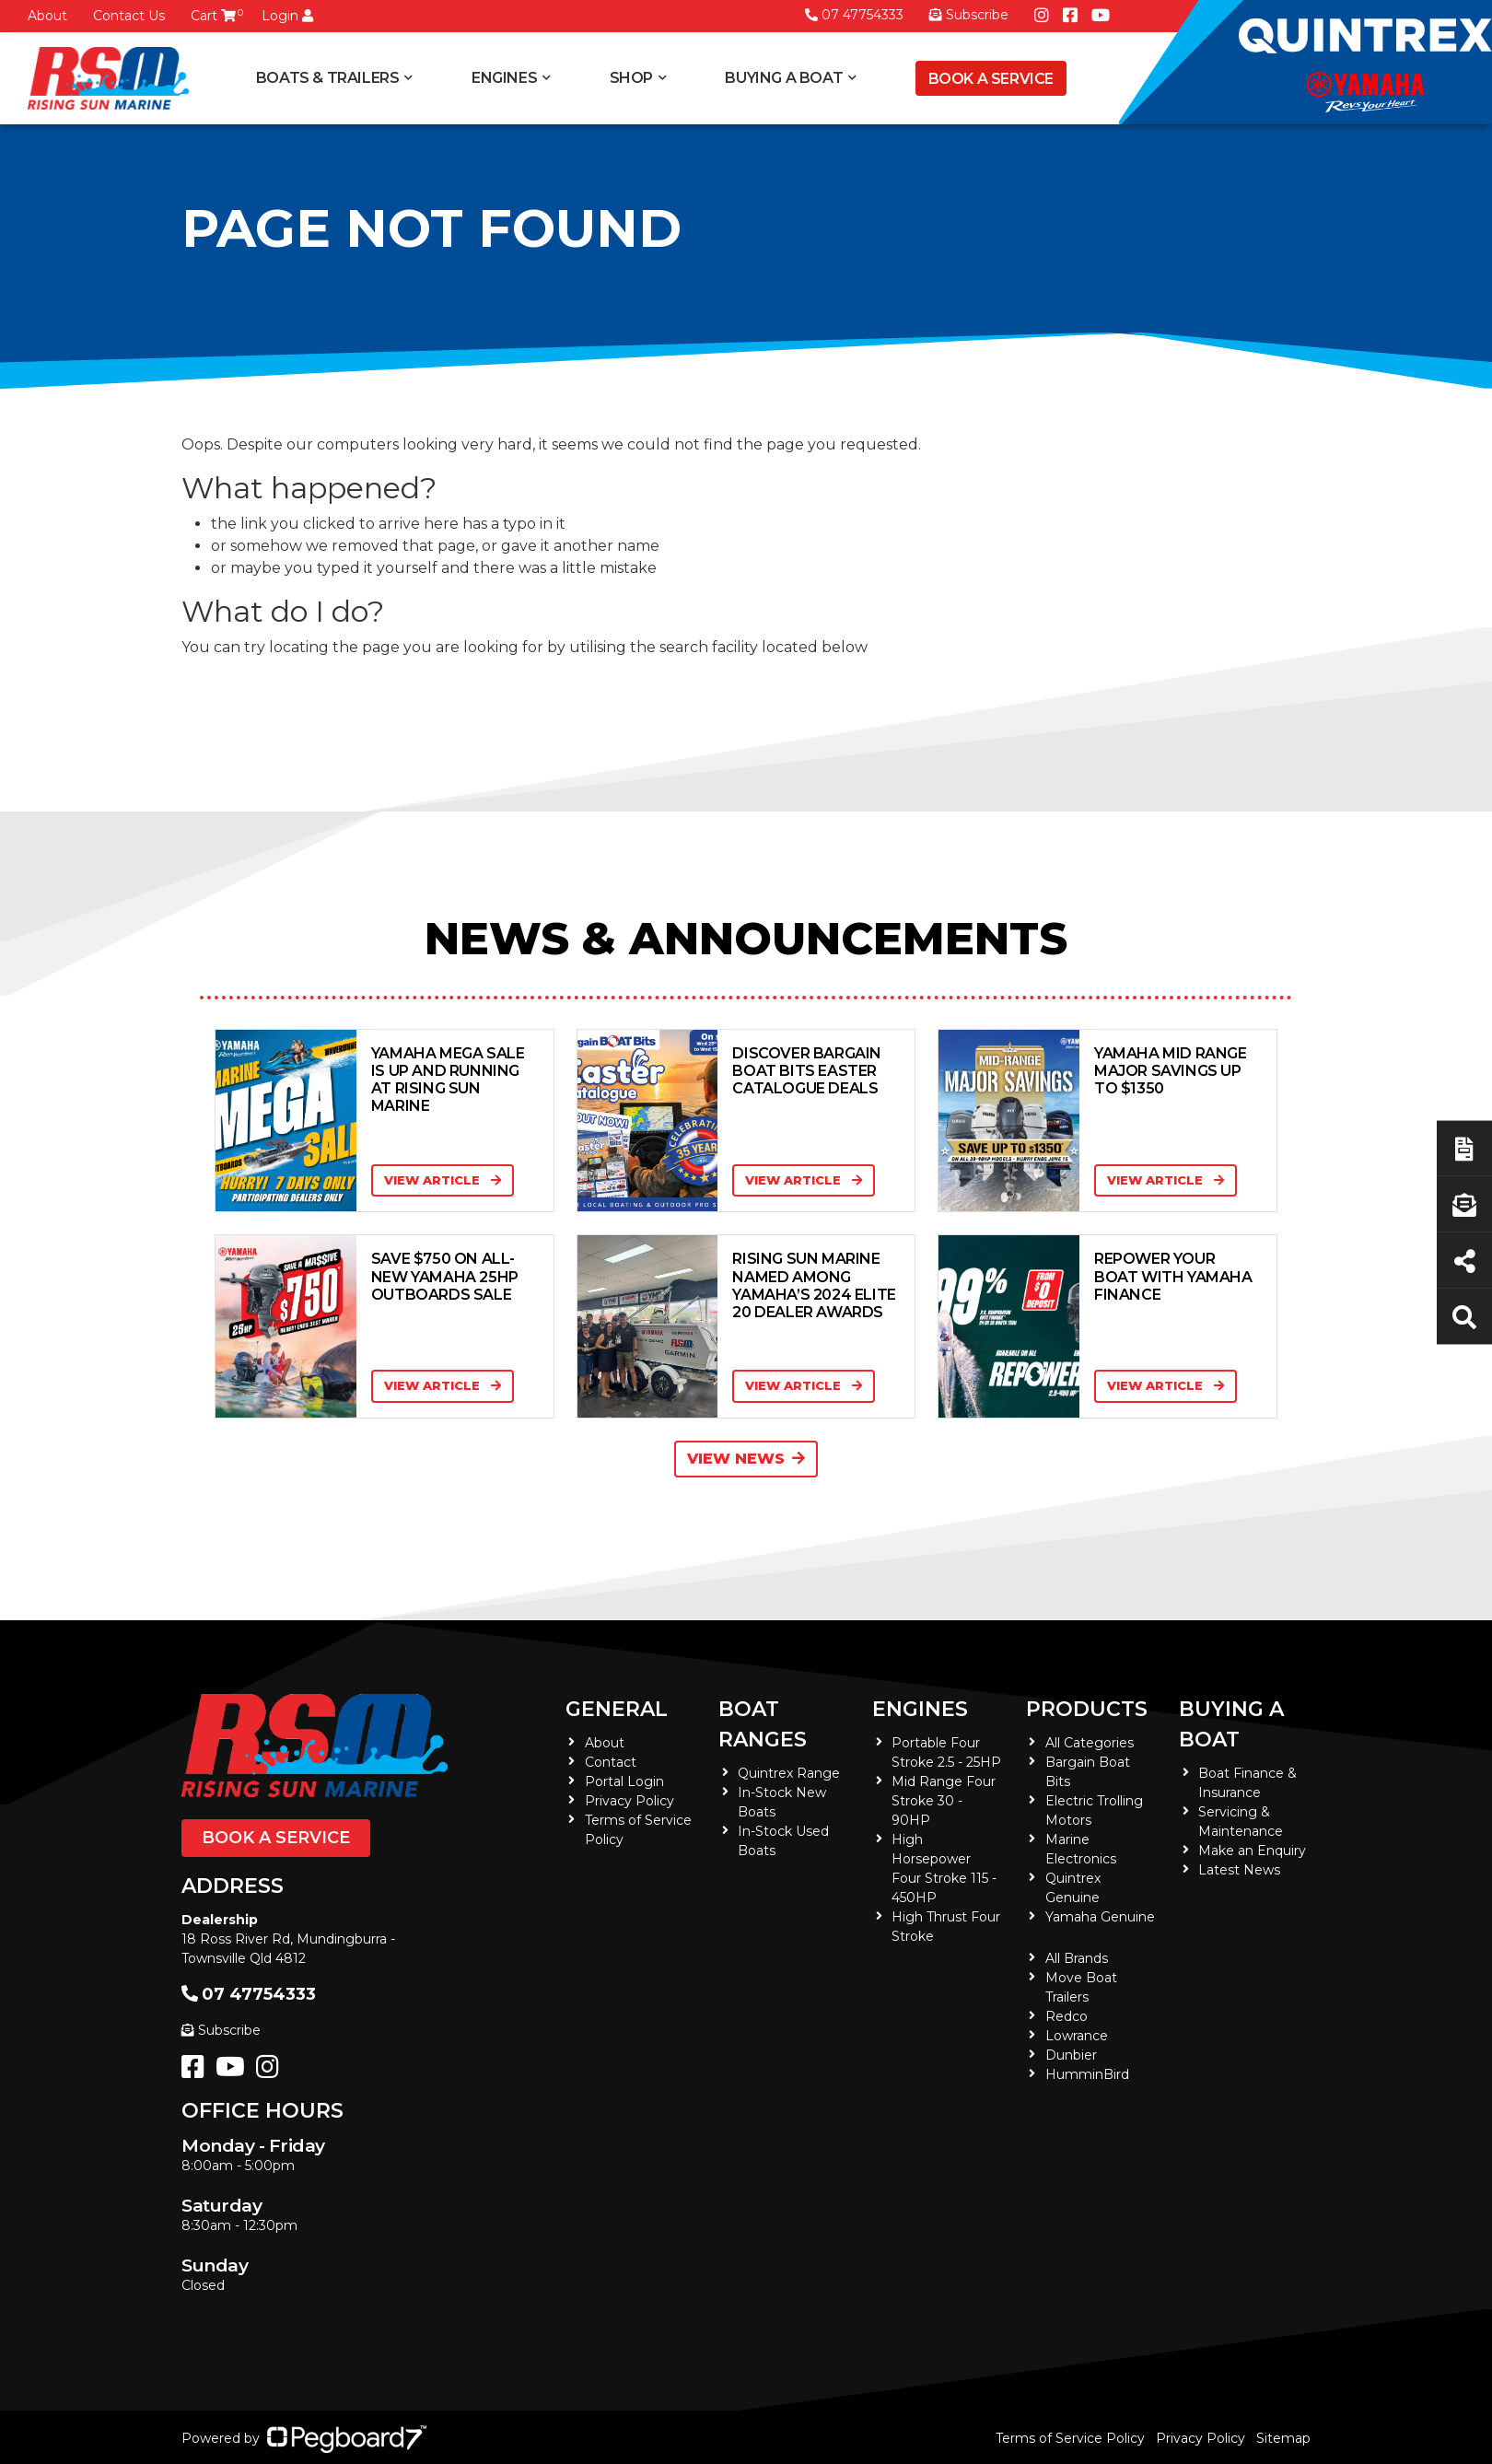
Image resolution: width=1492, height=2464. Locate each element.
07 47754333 (854, 14)
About (47, 15)
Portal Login (624, 1781)
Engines (504, 78)
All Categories (1089, 1742)
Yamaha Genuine (1100, 1917)
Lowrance (1076, 2035)
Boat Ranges (762, 1724)
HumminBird (1087, 2074)
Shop (631, 78)
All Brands (1076, 1958)
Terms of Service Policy (1070, 2438)
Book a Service (991, 79)
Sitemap (1283, 2438)
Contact (610, 1762)
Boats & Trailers (328, 78)
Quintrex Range (789, 1773)
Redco (1066, 2016)
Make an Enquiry (1252, 1850)
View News (746, 1458)
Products (1087, 1709)
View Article (442, 1180)
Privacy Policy (629, 1801)
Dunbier (1071, 2055)
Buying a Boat (784, 78)
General (616, 1709)
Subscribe (221, 2030)
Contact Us (129, 15)
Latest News (1239, 1870)
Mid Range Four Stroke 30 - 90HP (944, 1800)
